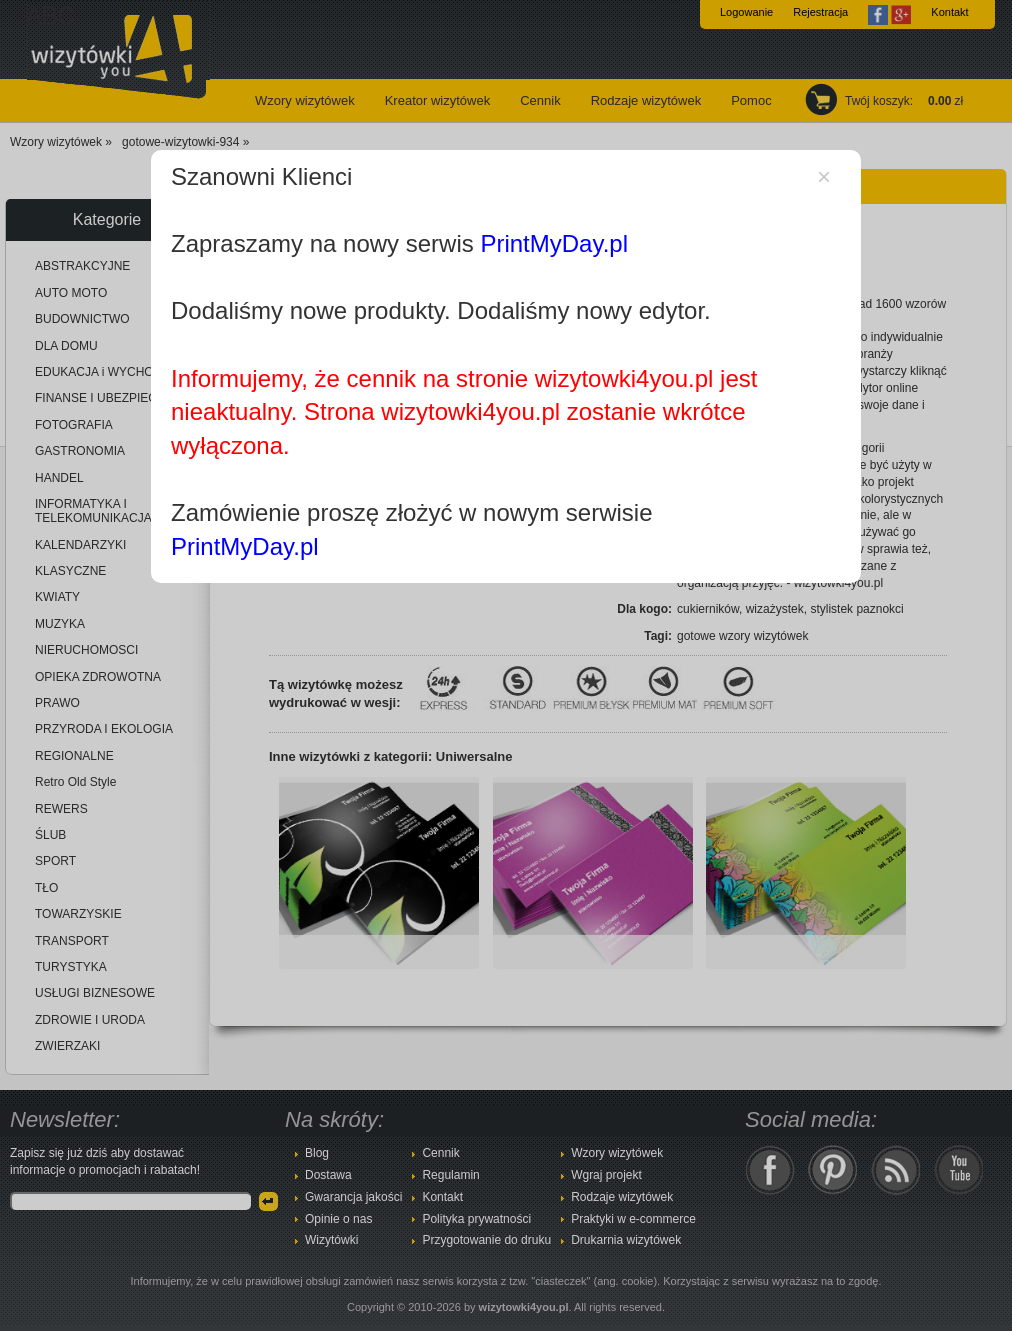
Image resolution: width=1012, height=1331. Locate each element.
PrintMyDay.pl (554, 243)
